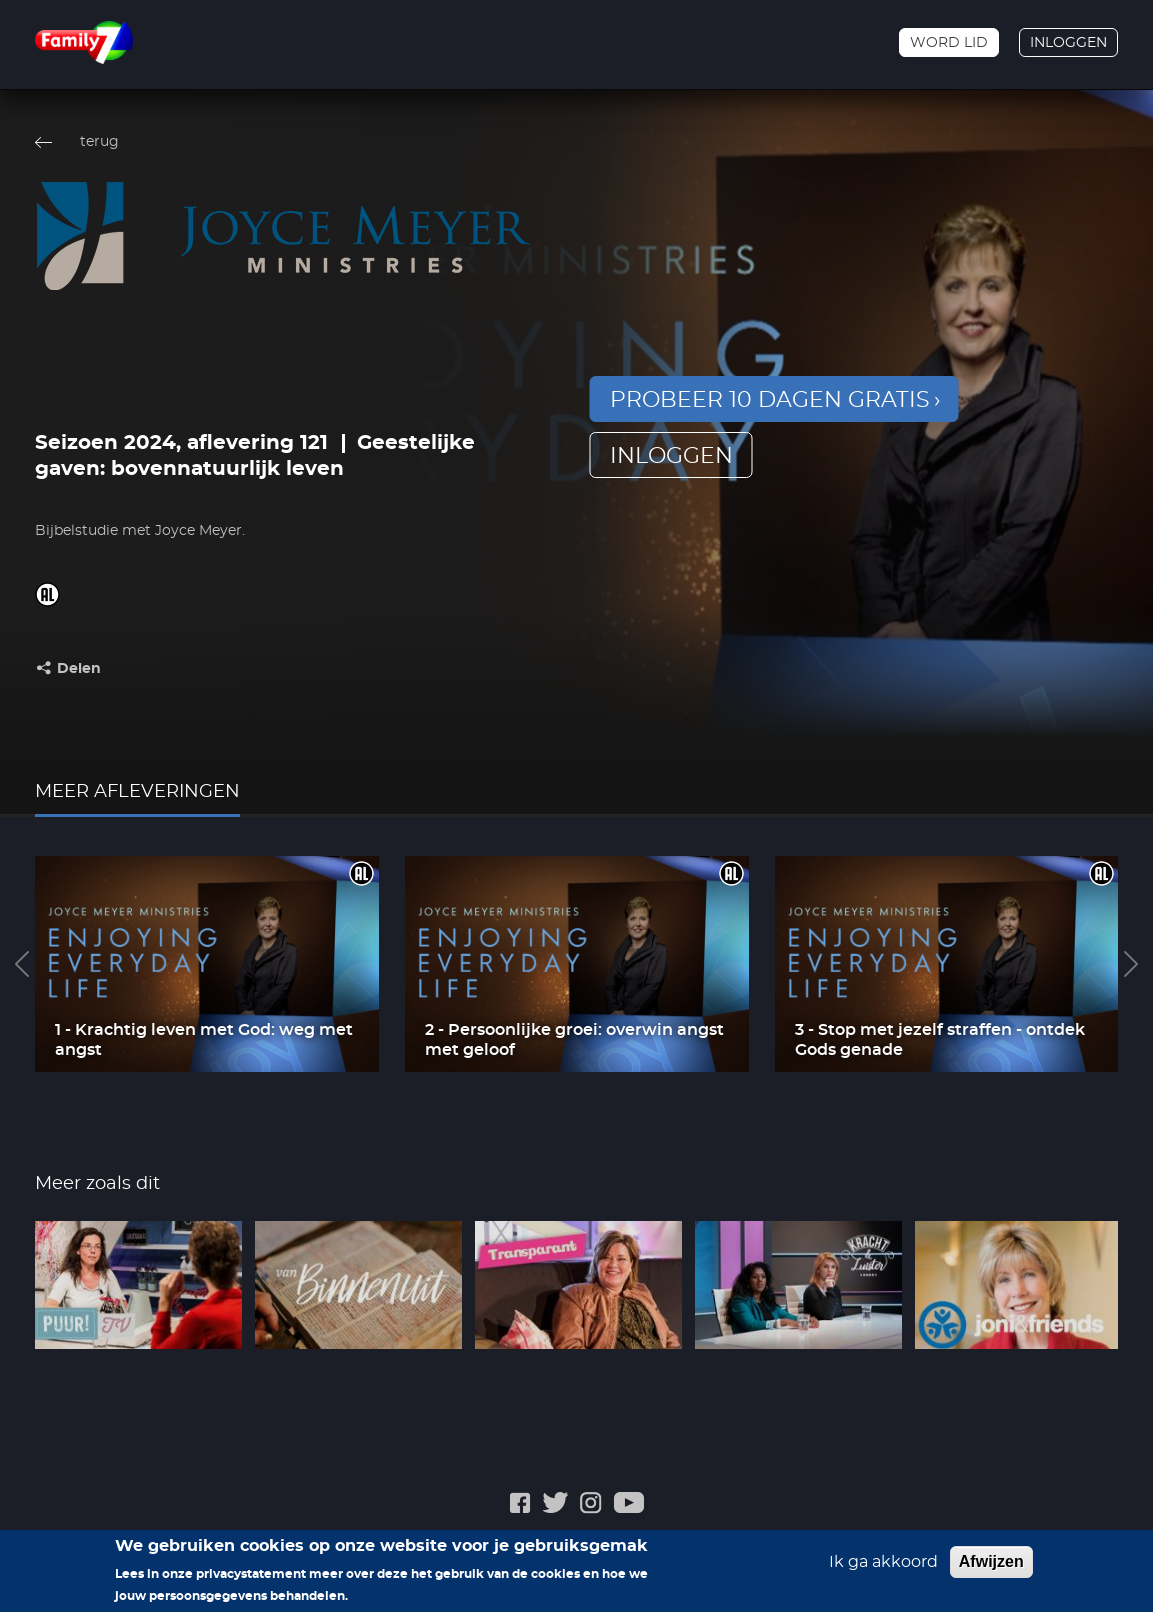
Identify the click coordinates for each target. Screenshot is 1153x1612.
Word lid (949, 43)
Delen (79, 669)
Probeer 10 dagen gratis (770, 400)
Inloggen (1068, 43)
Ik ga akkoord (883, 1564)
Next (1131, 964)
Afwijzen (991, 1563)
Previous (22, 964)
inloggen (671, 456)
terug (99, 142)
